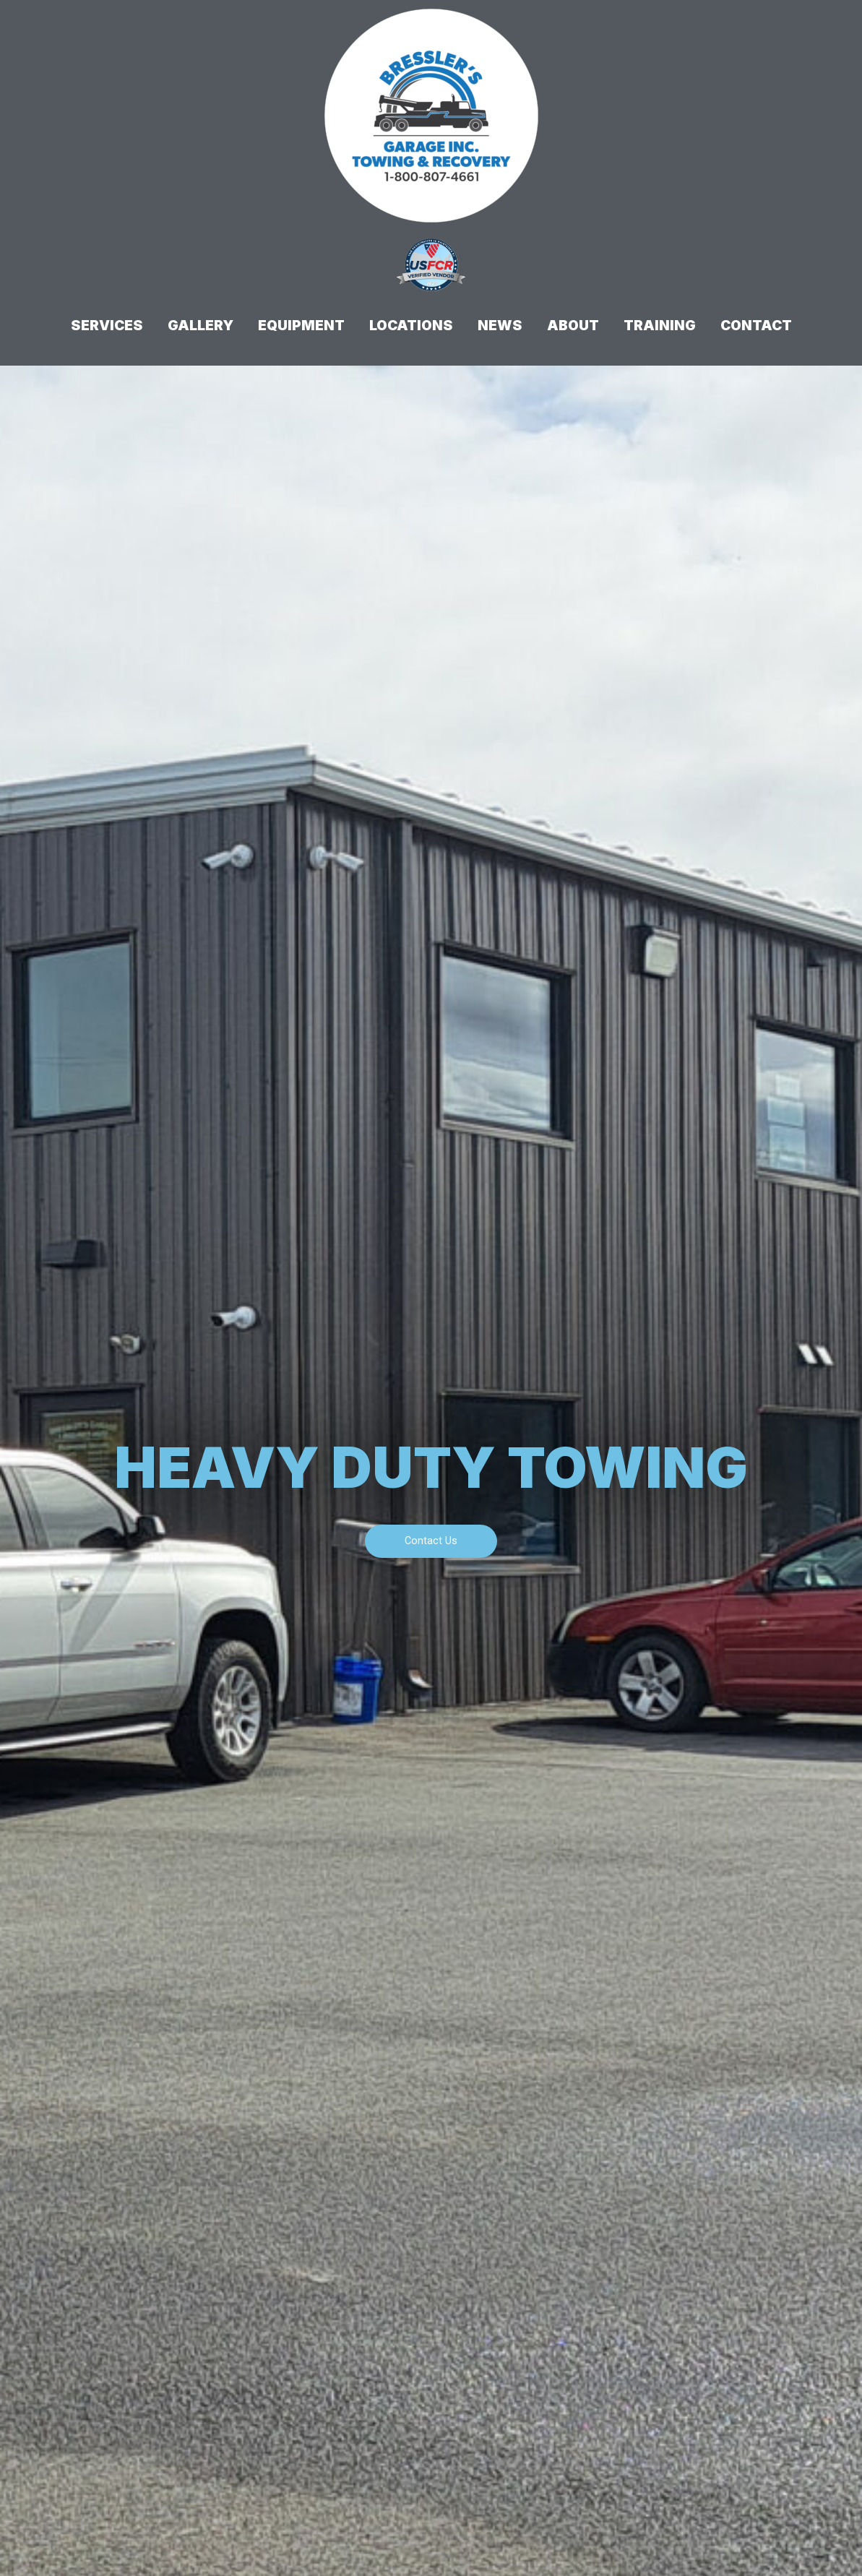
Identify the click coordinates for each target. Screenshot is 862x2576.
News (500, 325)
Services (107, 325)
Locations (411, 325)
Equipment (301, 325)
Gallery (200, 325)
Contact (756, 325)
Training (660, 325)
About (573, 325)
